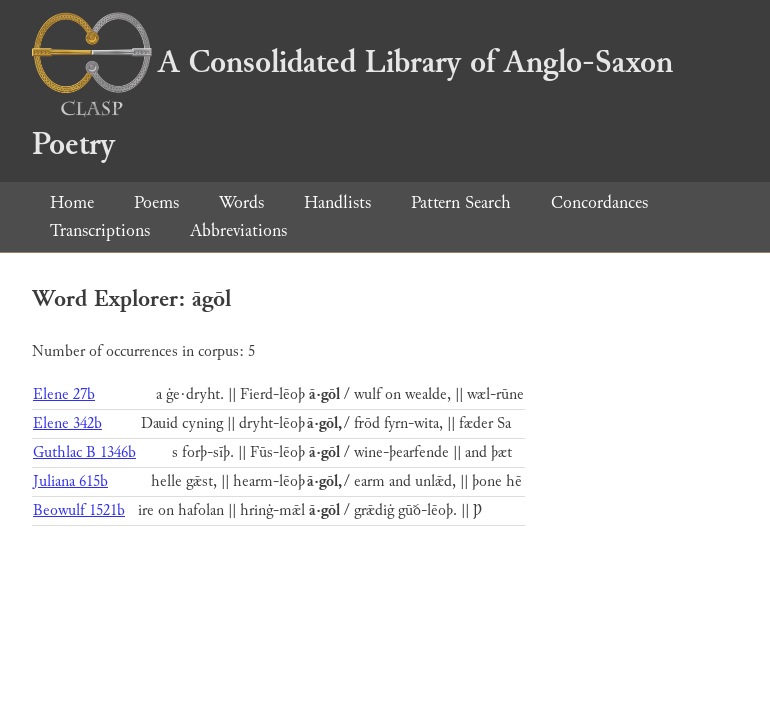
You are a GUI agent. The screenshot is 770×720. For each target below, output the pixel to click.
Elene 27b (64, 394)
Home (72, 202)
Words (241, 202)
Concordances (599, 202)
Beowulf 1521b (79, 510)
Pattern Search (461, 202)
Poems (156, 202)
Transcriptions (100, 230)
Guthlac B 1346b (84, 452)
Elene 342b (67, 423)
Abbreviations (238, 230)
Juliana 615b (70, 481)
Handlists (337, 202)
